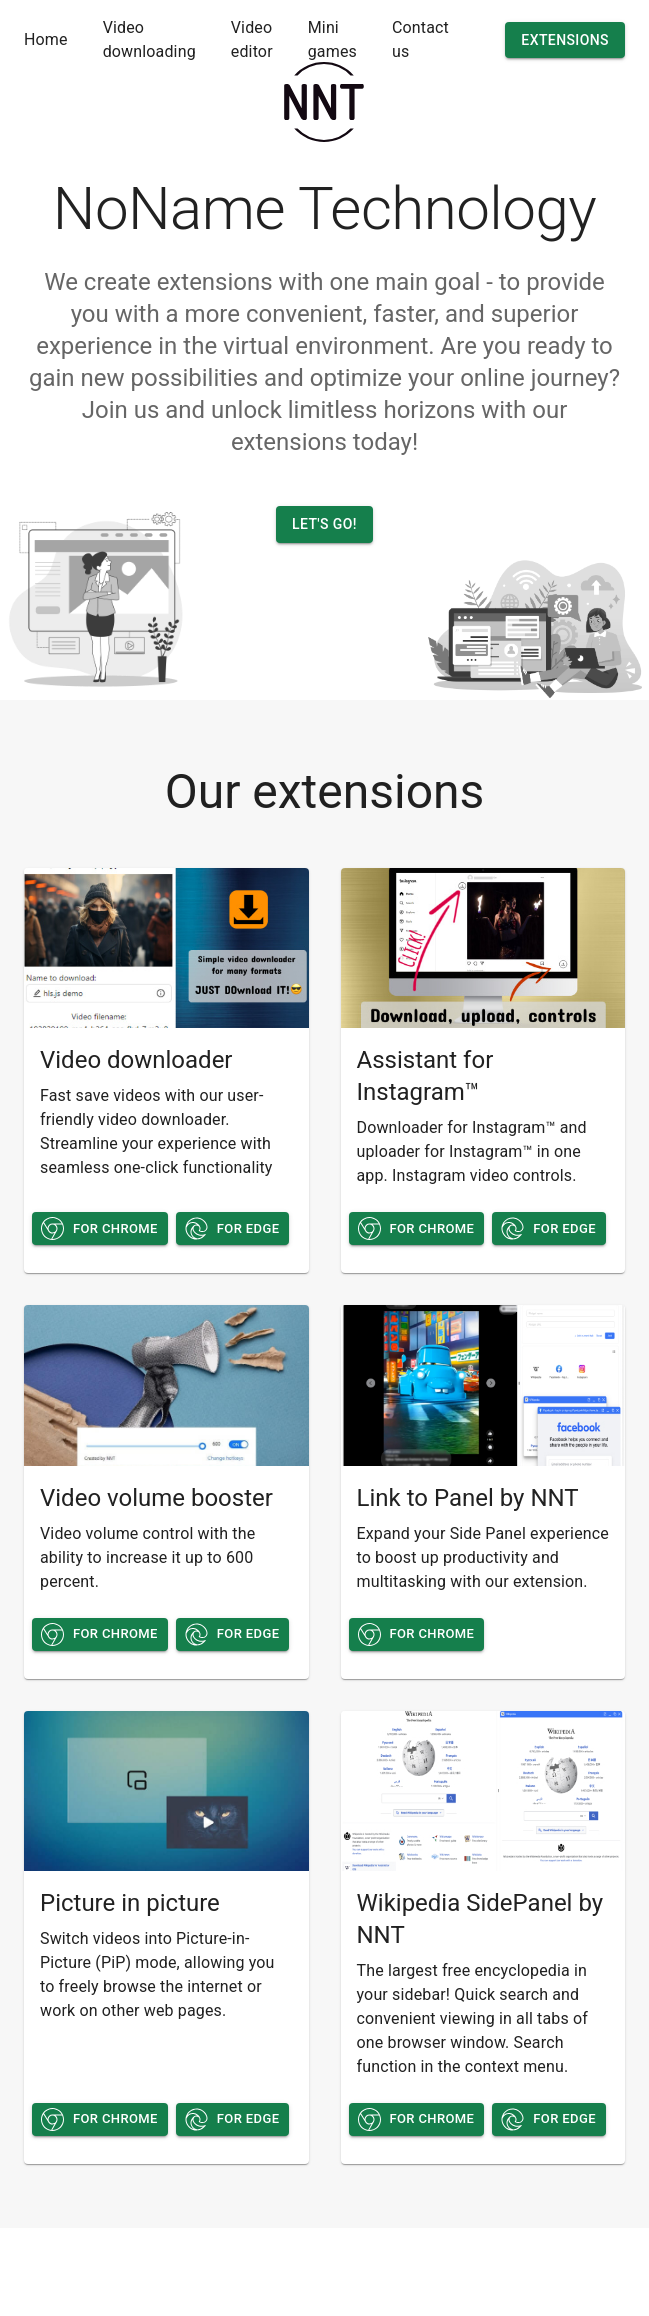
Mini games (332, 39)
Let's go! (324, 524)
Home (46, 39)
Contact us (420, 39)
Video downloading (149, 39)
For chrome (100, 1228)
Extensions (565, 40)
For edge (233, 1228)
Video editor (252, 39)
